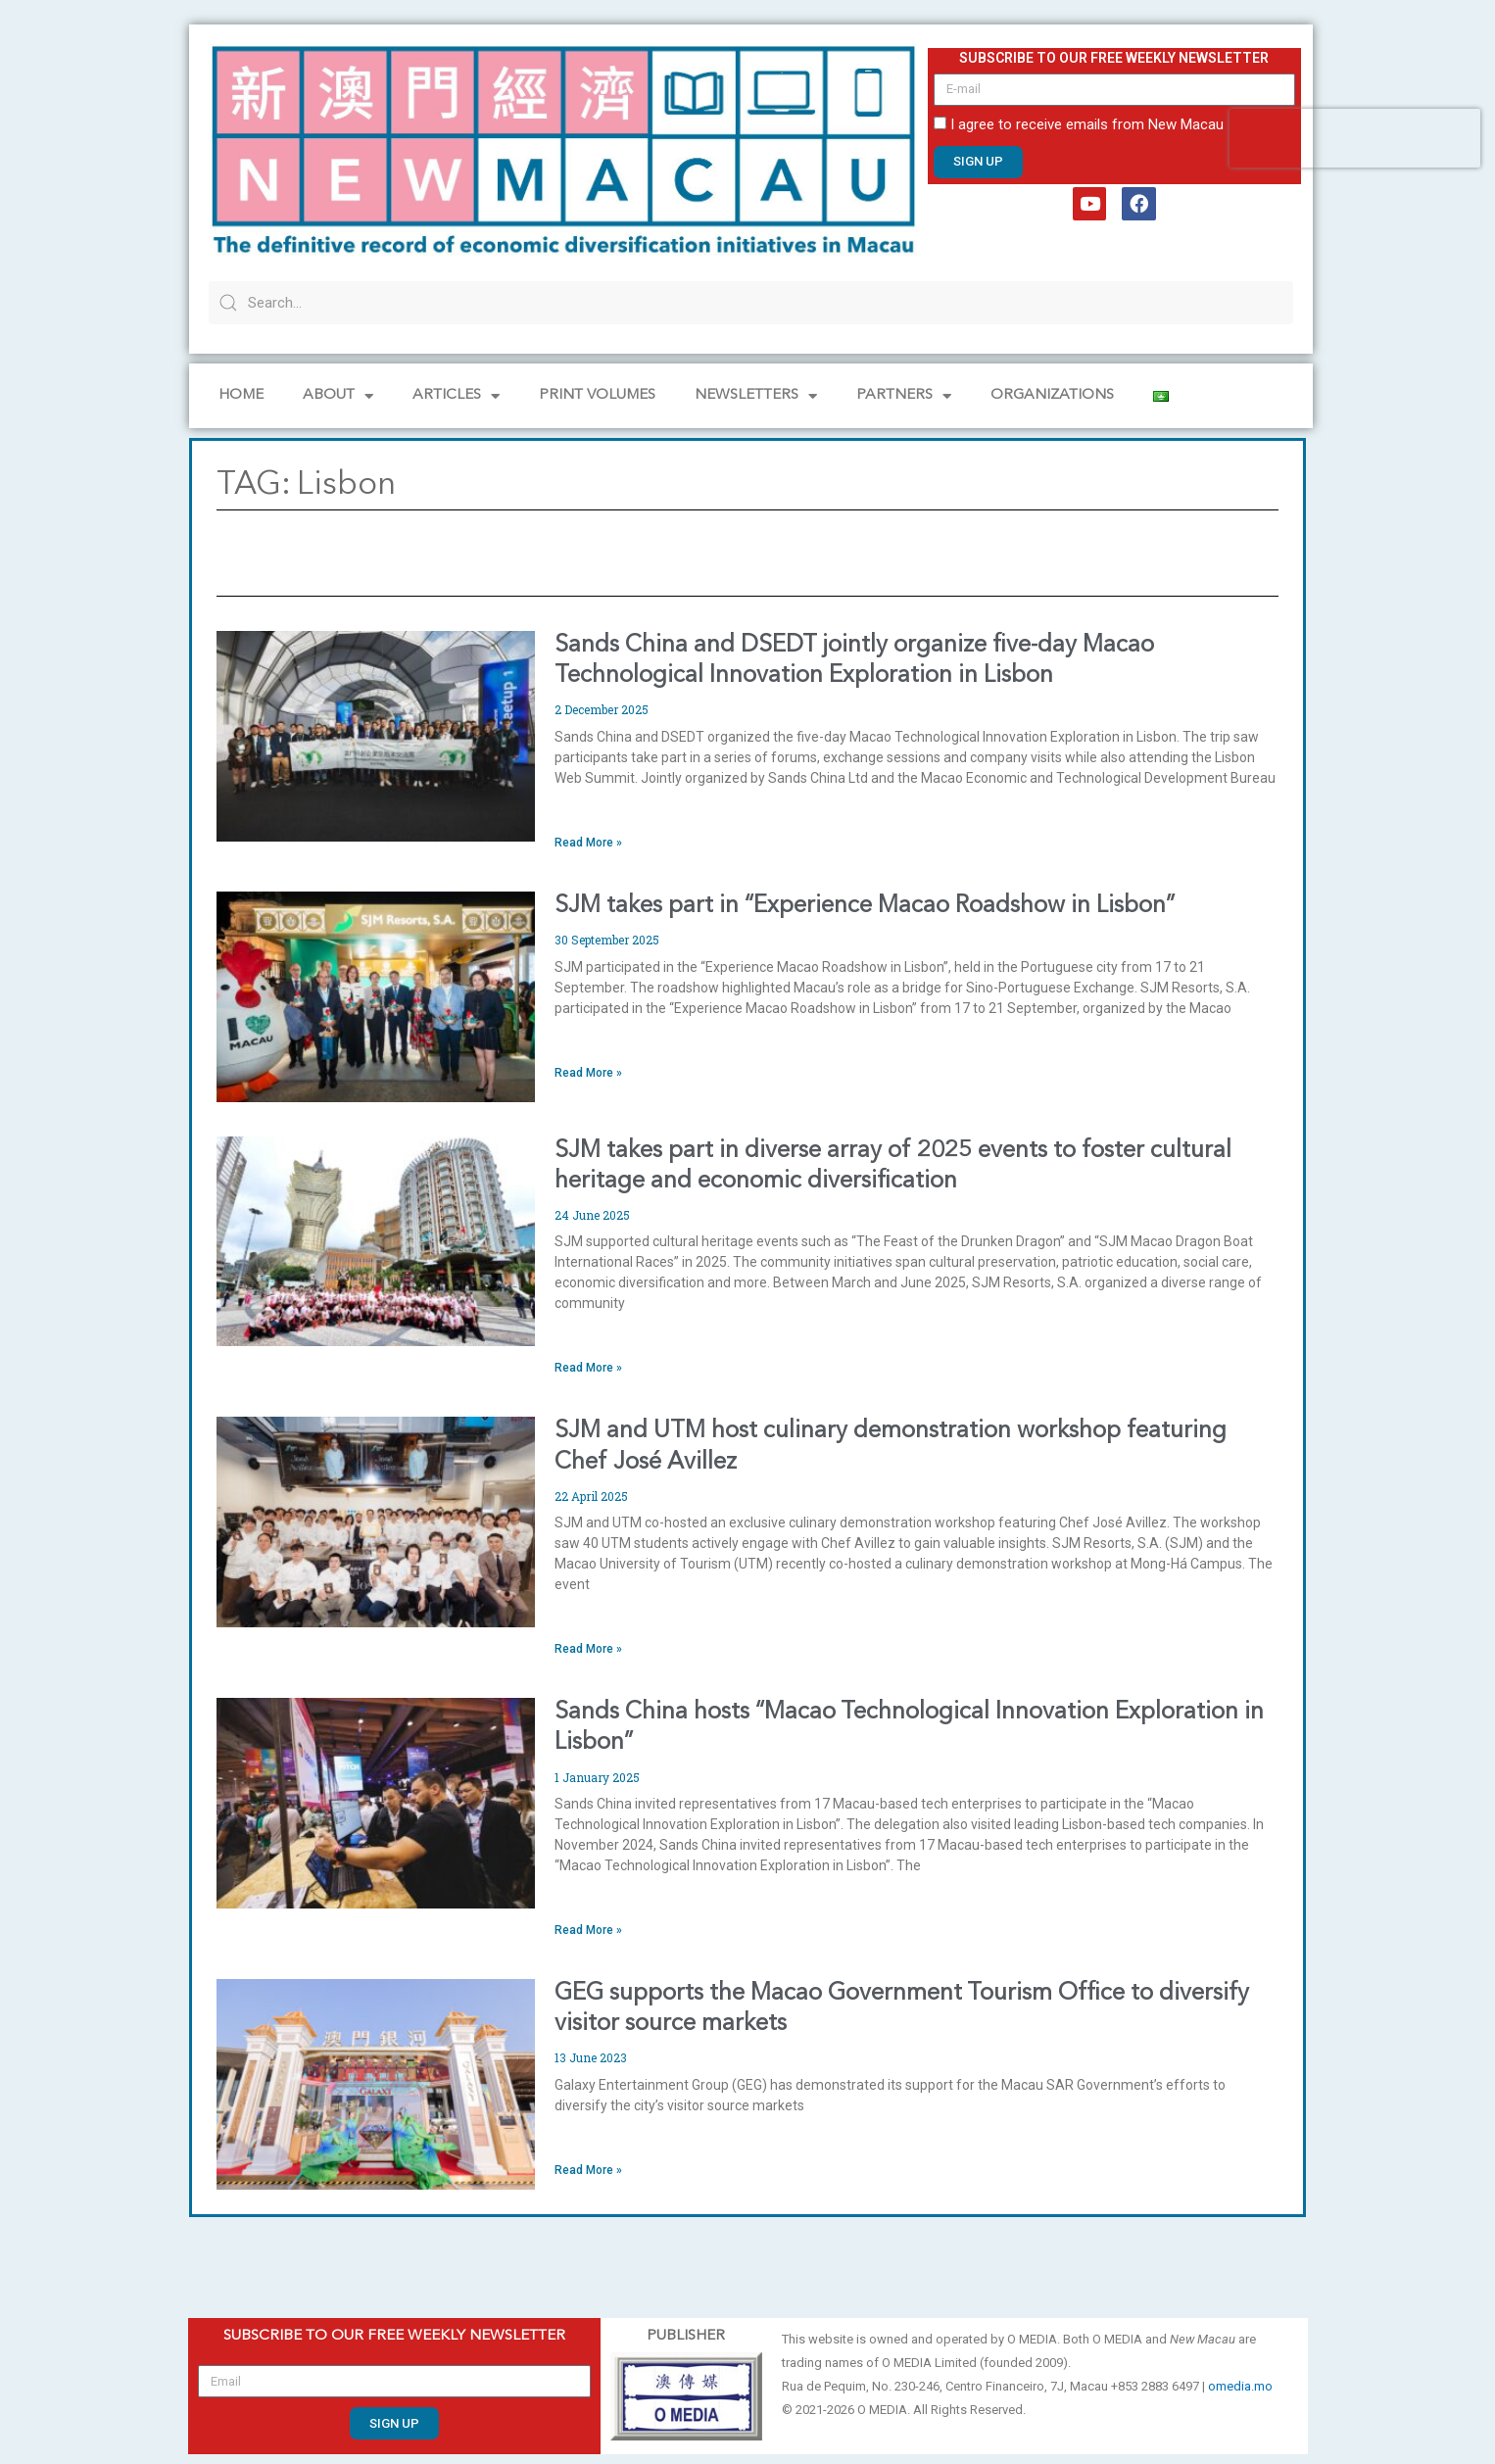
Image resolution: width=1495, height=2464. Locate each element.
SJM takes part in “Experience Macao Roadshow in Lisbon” (865, 906)
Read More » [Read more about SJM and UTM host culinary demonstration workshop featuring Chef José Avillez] (588, 1649)
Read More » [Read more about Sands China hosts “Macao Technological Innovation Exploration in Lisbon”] (588, 1930)
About (338, 396)
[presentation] (1355, 138)
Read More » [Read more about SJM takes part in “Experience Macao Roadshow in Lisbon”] (588, 1073)
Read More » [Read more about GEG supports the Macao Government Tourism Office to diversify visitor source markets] (588, 2170)
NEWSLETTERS (756, 396)
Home (241, 395)
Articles (456, 396)
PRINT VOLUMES (597, 395)
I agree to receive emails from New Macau (1087, 124)
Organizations (1052, 395)
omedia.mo (1240, 2386)
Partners (903, 396)
